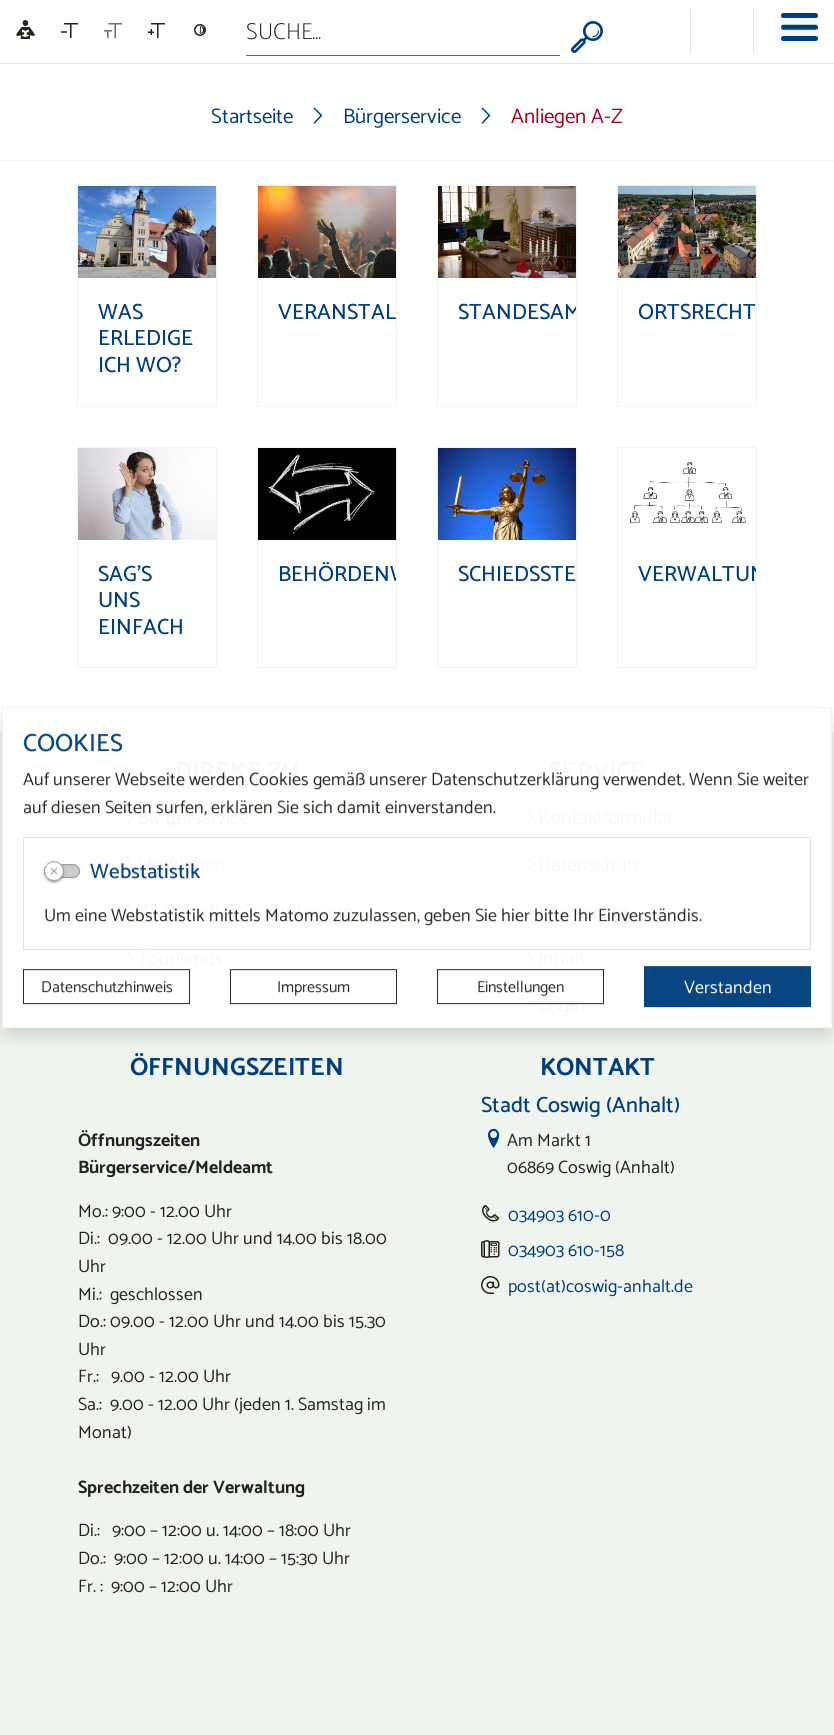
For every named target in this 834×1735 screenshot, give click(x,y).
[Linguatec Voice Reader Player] (25, 31)
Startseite (252, 115)
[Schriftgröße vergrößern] (156, 31)
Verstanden (728, 986)
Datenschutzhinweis (107, 987)
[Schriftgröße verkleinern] (69, 31)
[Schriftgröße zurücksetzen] (113, 31)
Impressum (313, 987)
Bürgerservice (402, 115)
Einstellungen (520, 987)
